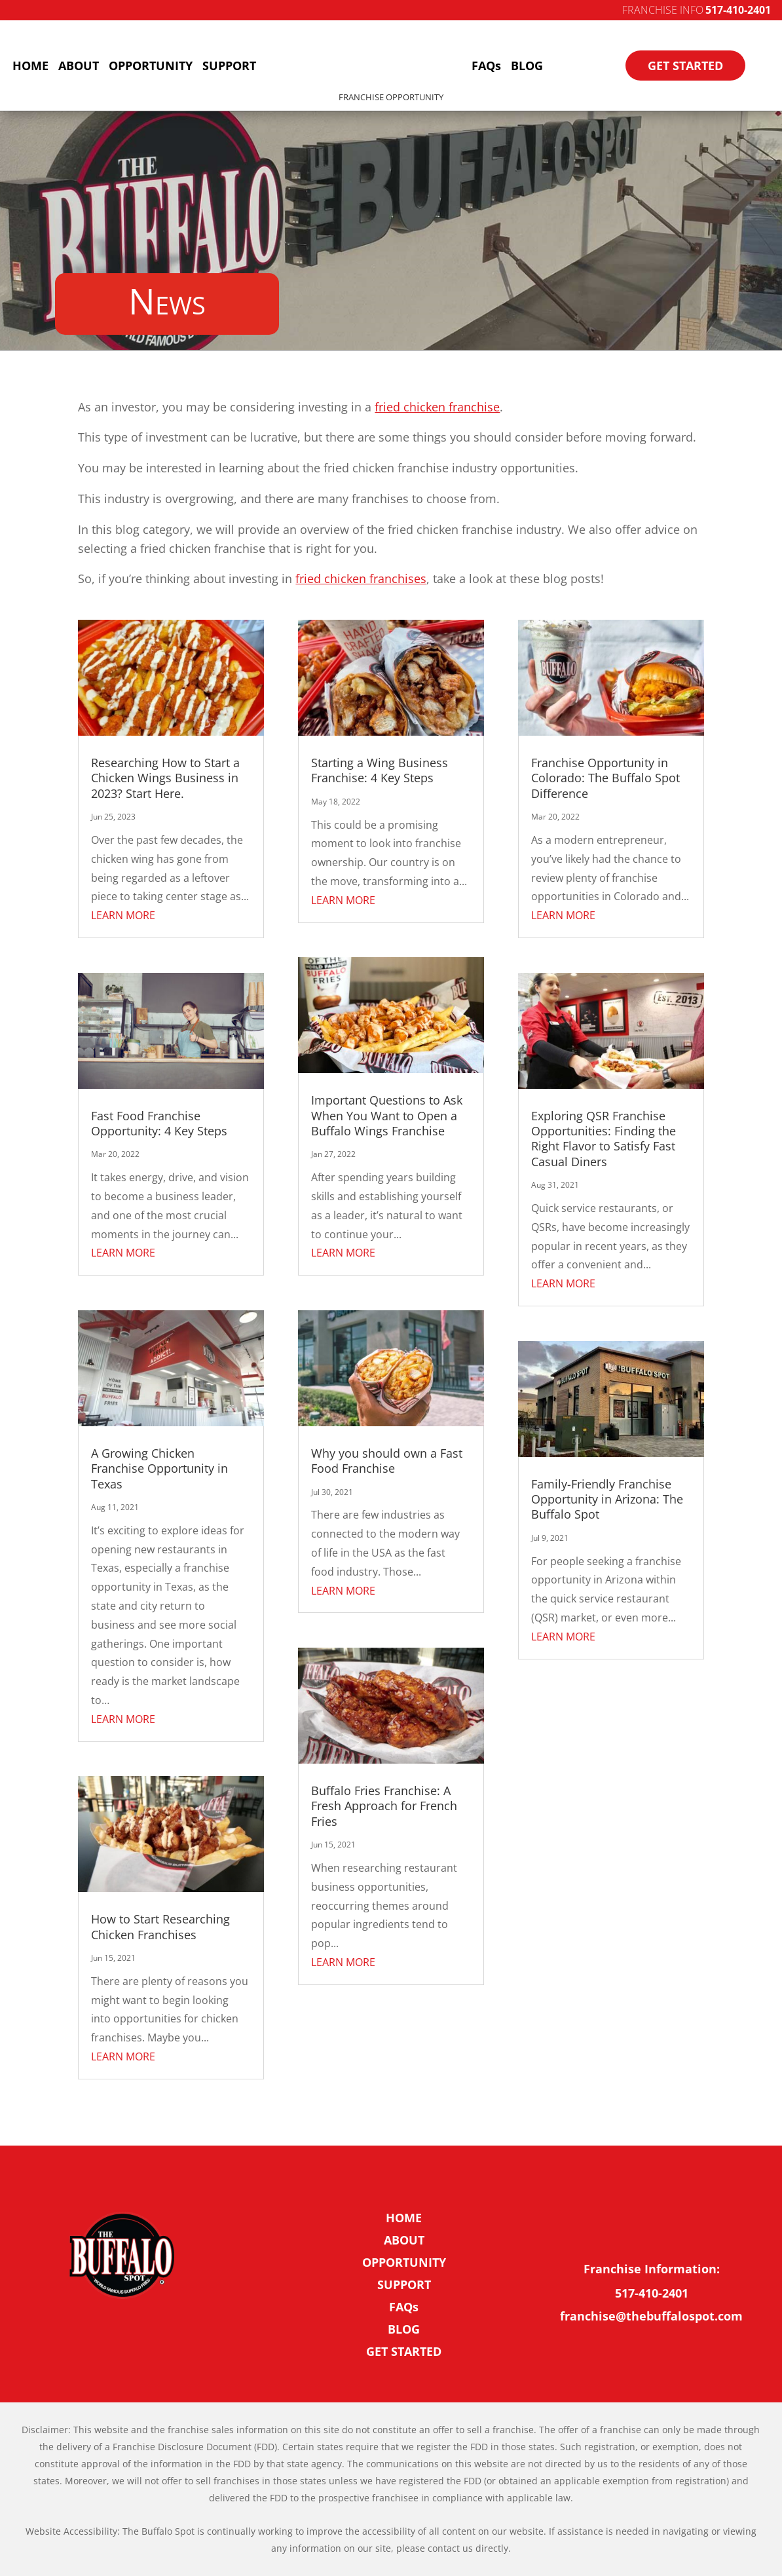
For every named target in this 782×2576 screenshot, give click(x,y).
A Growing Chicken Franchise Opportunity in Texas (159, 1468)
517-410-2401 (738, 10)
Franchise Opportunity (391, 97)
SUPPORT (229, 65)
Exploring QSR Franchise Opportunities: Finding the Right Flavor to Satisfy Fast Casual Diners (603, 1138)
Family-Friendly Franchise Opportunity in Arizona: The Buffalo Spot (607, 1499)
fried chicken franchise (437, 407)
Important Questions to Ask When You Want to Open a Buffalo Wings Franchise (386, 1115)
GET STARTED (685, 65)
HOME (30, 65)
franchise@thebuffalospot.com (651, 2316)
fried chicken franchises (360, 578)
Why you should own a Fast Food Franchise (386, 1460)
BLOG (527, 65)
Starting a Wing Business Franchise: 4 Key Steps (379, 770)
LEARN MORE (123, 915)
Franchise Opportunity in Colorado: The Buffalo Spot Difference (605, 778)
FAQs (486, 65)
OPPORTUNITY (151, 65)
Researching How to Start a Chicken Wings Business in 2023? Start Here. (165, 778)
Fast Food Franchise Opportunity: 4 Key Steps (159, 1123)
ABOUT (78, 65)
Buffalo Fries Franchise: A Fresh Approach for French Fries (384, 1806)
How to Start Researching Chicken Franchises (160, 1926)
